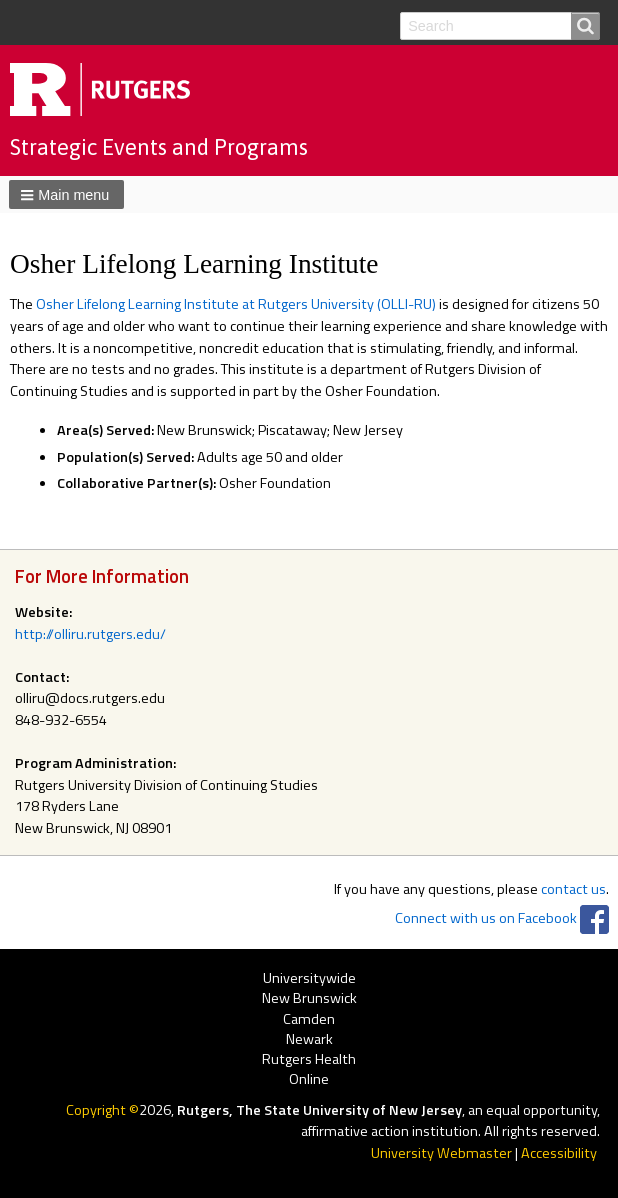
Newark (309, 1039)
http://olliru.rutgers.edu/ (90, 634)
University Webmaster (441, 1153)
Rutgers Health (309, 1059)
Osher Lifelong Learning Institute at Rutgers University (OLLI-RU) (236, 304)
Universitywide (309, 978)
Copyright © (102, 1110)
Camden (309, 1019)
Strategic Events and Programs (159, 147)
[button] (66, 194)
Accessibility (559, 1153)
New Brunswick (309, 999)
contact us (573, 889)
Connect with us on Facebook (486, 918)
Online (309, 1079)
